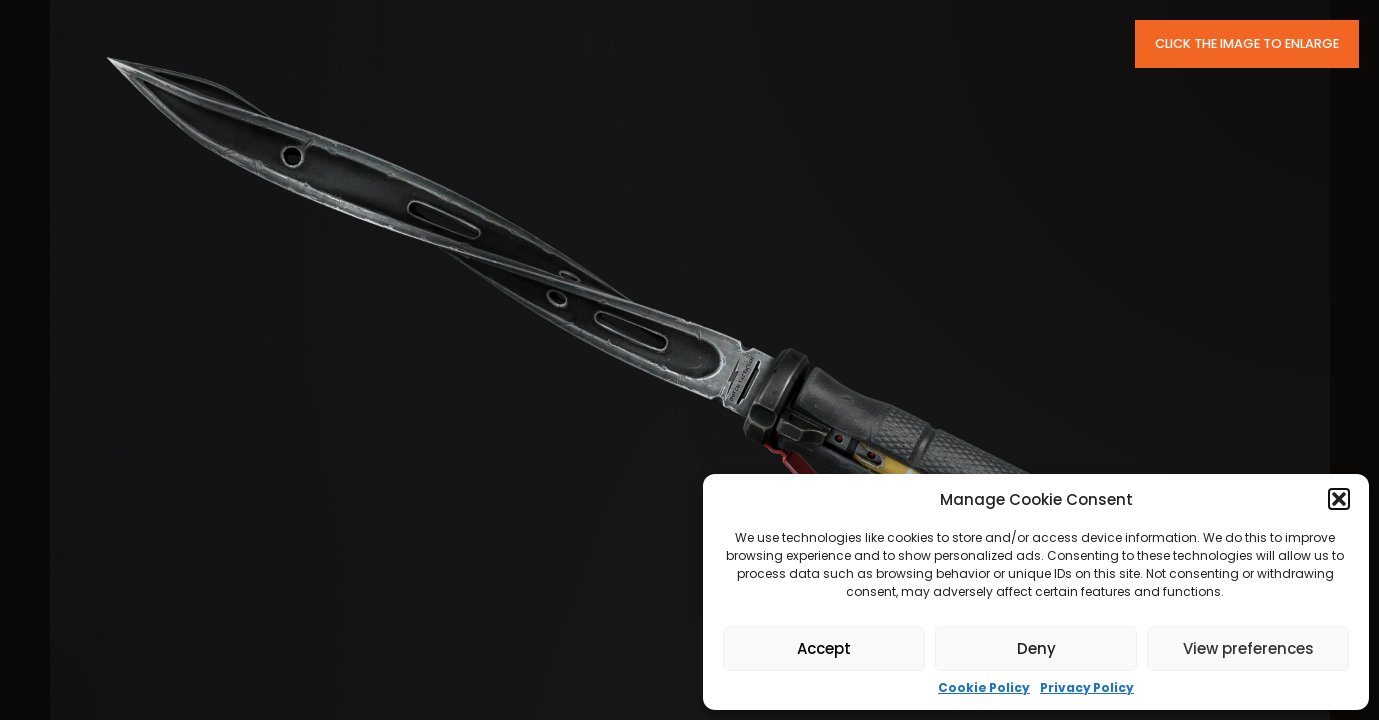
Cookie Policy (984, 688)
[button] (1339, 499)
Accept (824, 648)
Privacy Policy (1087, 688)
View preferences (1248, 648)
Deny (1036, 648)
